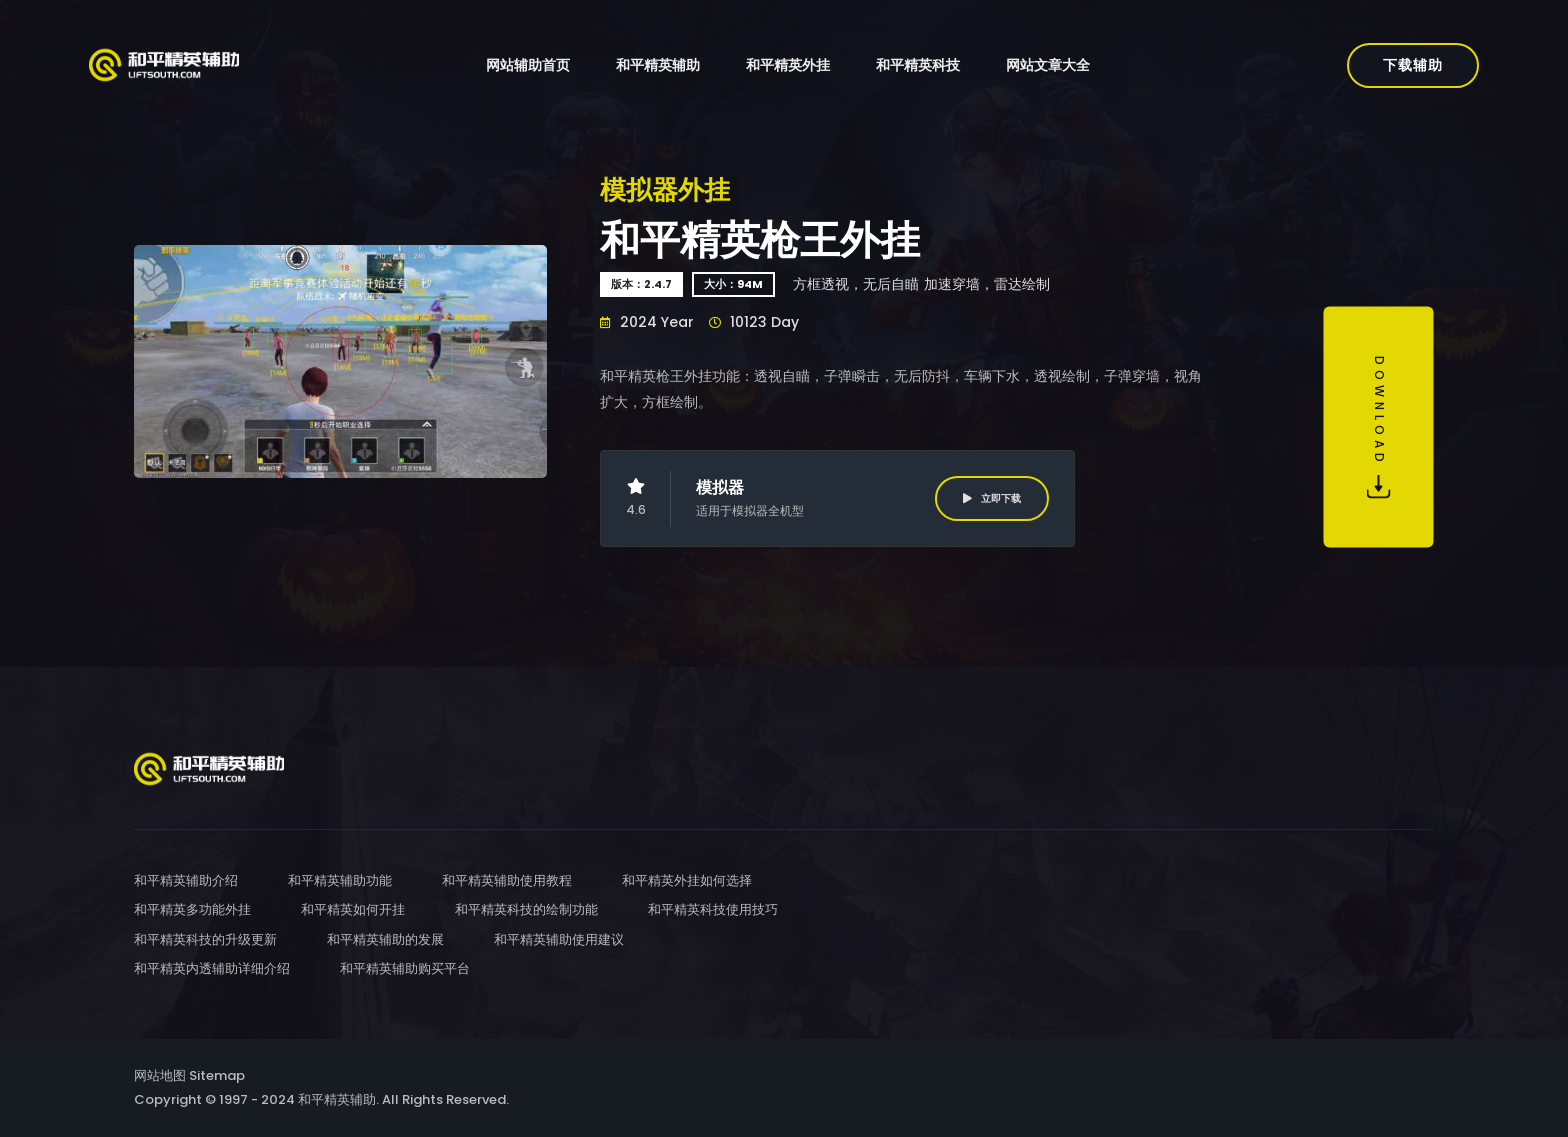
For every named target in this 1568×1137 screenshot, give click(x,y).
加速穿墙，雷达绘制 (987, 284)
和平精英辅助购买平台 (405, 968)
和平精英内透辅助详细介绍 (212, 968)
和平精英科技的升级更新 (205, 939)
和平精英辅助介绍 (186, 880)
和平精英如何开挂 (353, 909)
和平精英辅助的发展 (385, 939)
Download (1379, 427)
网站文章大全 (1048, 65)
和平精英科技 (918, 65)
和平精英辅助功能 (340, 880)
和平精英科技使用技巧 (713, 909)
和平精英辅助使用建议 (559, 939)
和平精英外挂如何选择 (687, 880)
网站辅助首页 (528, 65)
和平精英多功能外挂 (192, 909)
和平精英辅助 (658, 65)
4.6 (636, 498)
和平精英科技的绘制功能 (526, 909)
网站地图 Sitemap (189, 1075)
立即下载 (992, 498)
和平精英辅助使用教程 (507, 880)
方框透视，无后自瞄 (856, 284)
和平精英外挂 (788, 65)
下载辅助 (1413, 65)
